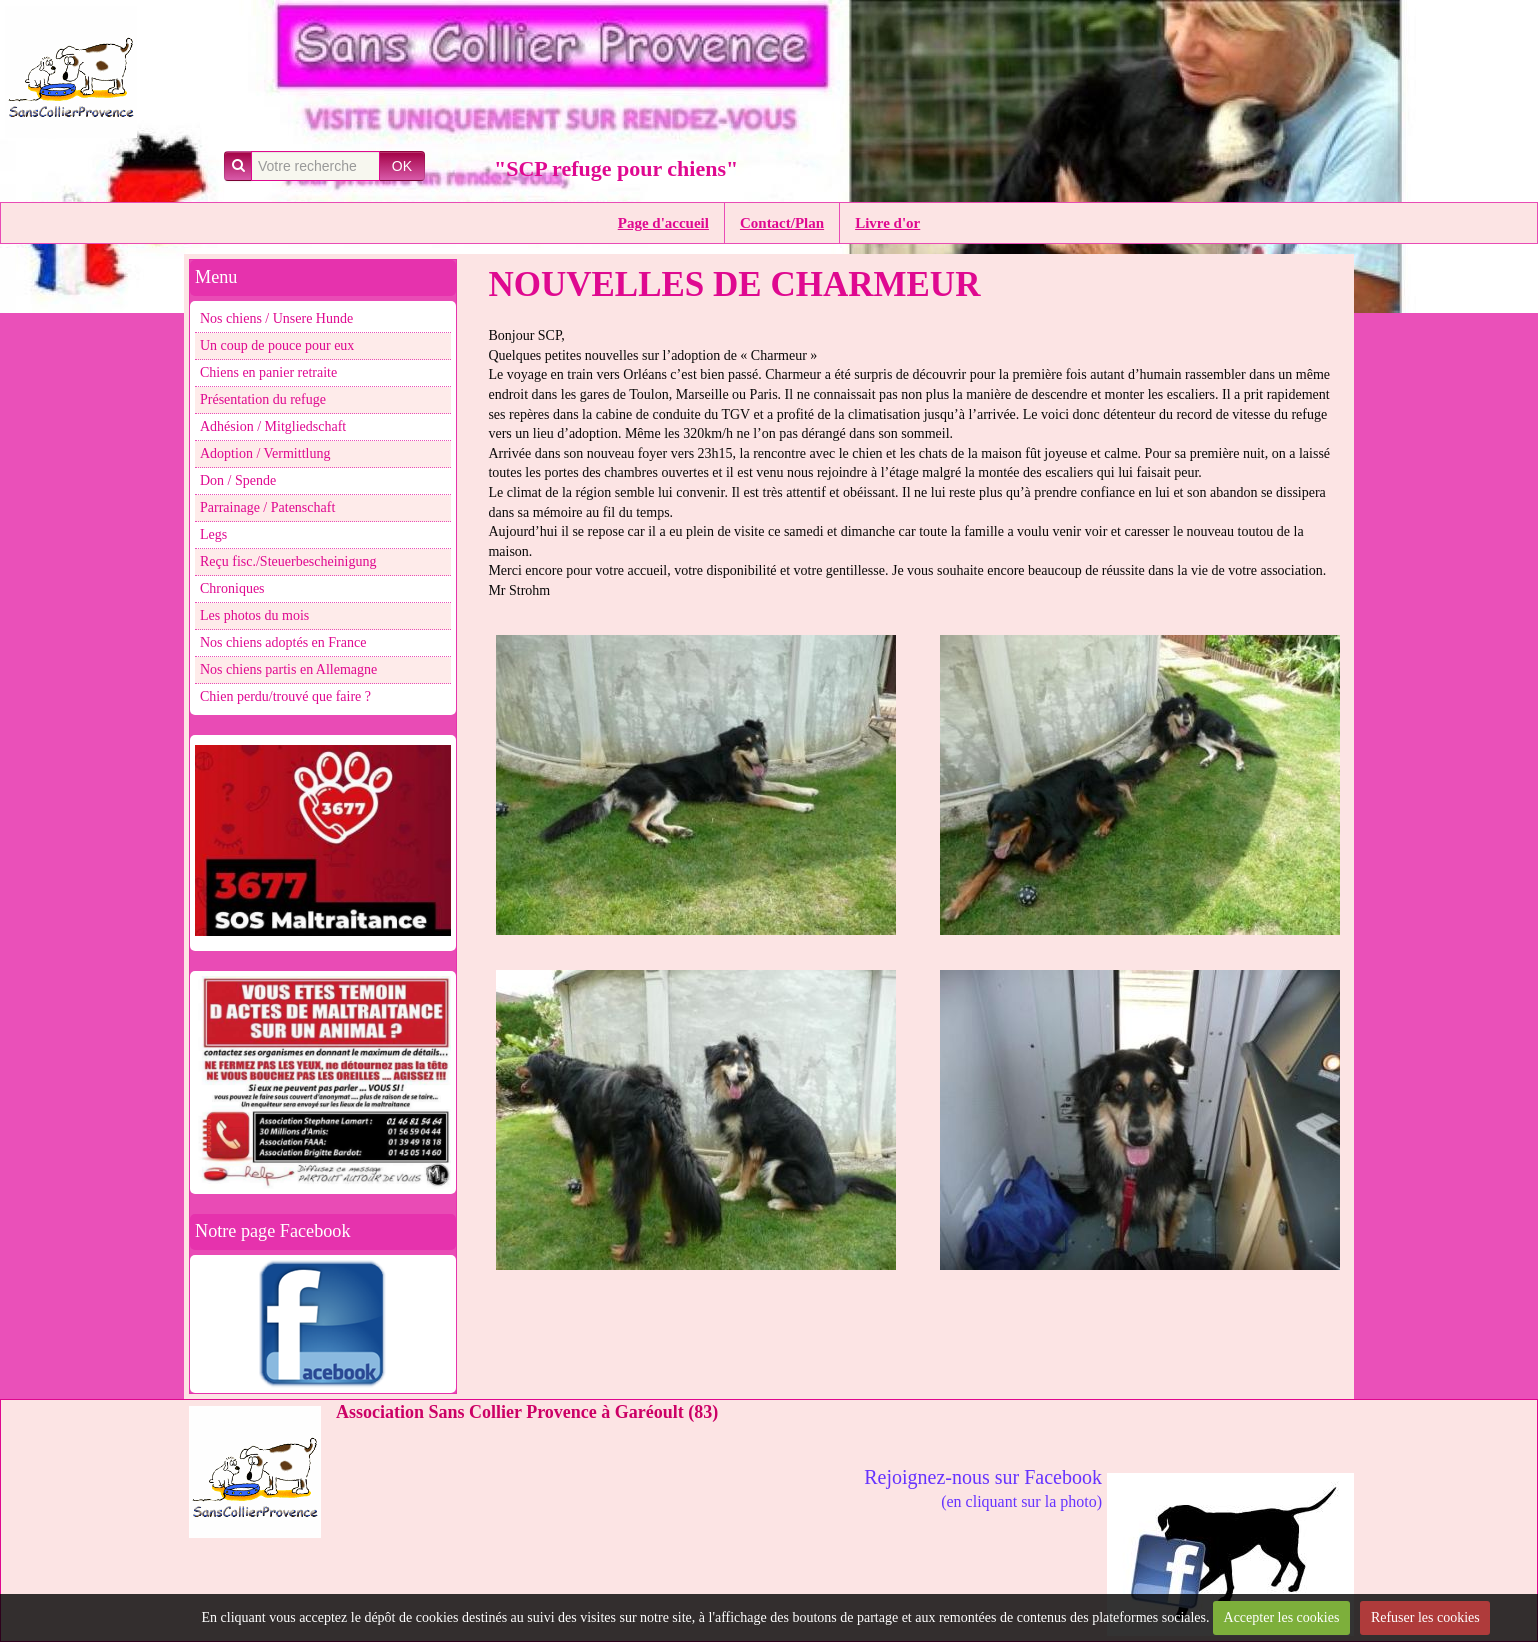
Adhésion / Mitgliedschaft (273, 426)
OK (402, 166)
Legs (213, 534)
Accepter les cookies (1282, 1617)
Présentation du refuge (263, 399)
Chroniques (232, 588)
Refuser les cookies (1425, 1617)
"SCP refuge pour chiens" (616, 168)
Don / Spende (238, 480)
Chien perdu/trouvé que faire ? (285, 696)
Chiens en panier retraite (268, 372)
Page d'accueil (663, 223)
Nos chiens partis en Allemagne (288, 669)
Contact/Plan (782, 223)
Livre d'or (887, 223)
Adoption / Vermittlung (265, 453)
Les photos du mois (254, 615)
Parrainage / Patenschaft (267, 507)
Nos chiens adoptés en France (283, 642)
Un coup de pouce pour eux (277, 345)
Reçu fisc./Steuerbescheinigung (288, 561)
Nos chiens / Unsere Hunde (276, 318)
